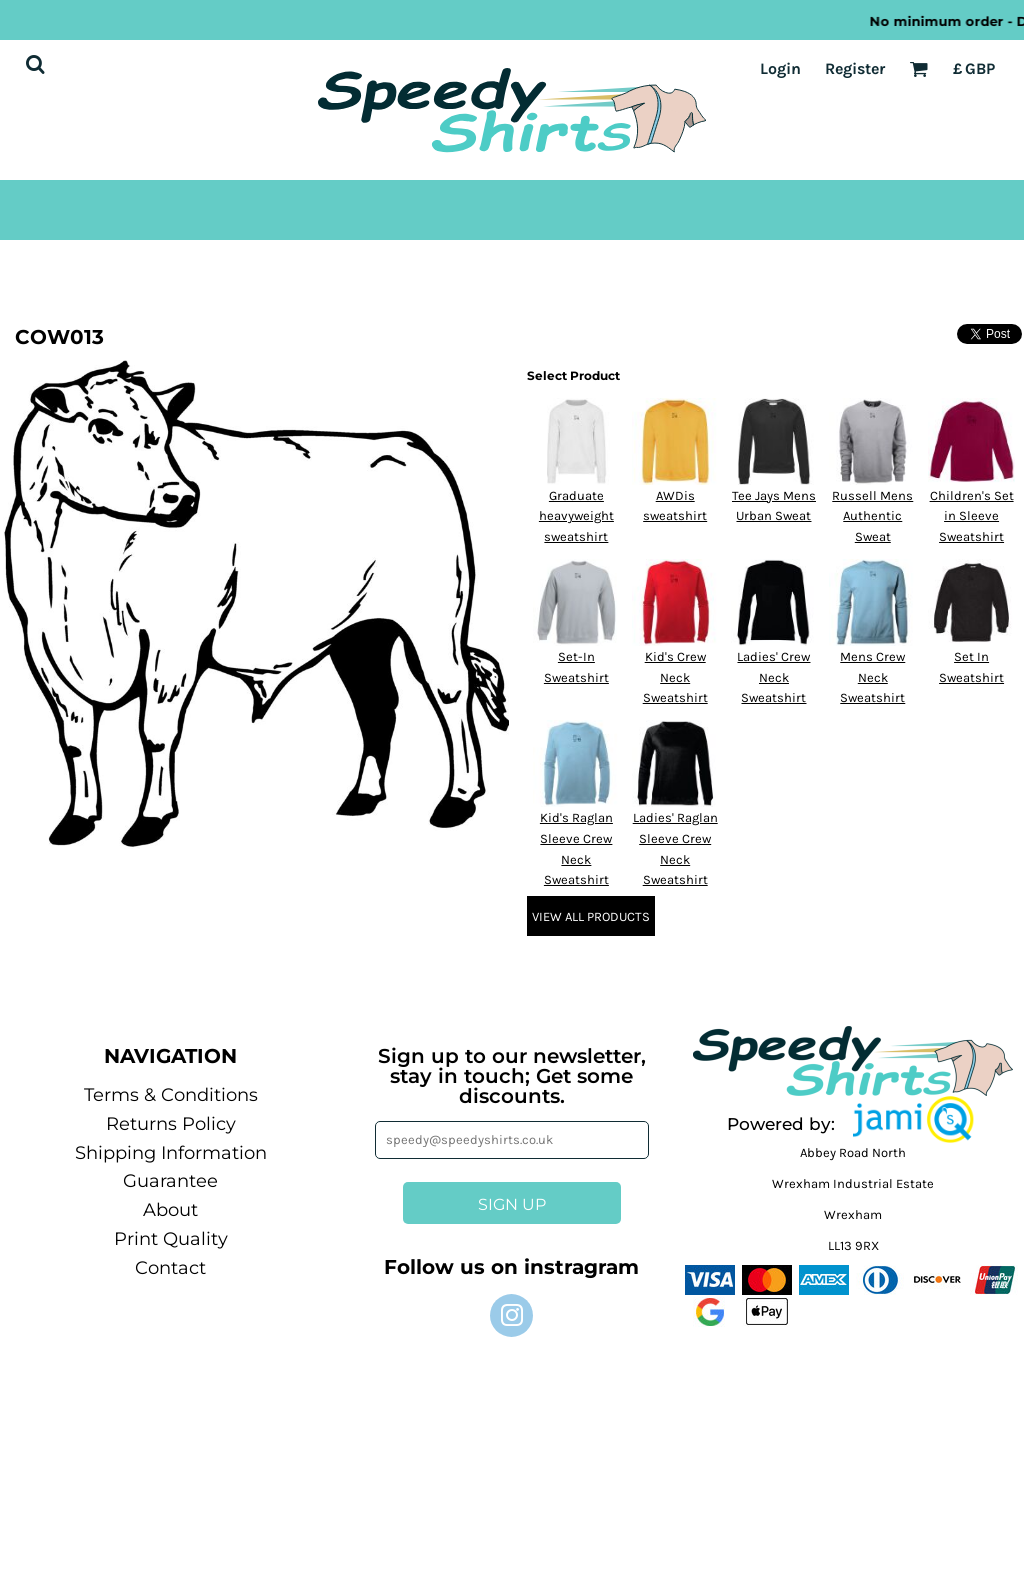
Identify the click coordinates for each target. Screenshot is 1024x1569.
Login (780, 68)
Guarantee (170, 1181)
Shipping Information (171, 1153)
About (170, 1210)
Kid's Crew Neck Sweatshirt (675, 677)
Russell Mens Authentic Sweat (872, 516)
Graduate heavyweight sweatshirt (576, 516)
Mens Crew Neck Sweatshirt (872, 677)
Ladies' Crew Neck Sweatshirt (773, 677)
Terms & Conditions (171, 1095)
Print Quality (171, 1239)
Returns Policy (171, 1124)
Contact (170, 1268)
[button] (913, 1119)
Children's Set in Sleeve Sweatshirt (972, 516)
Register (855, 68)
